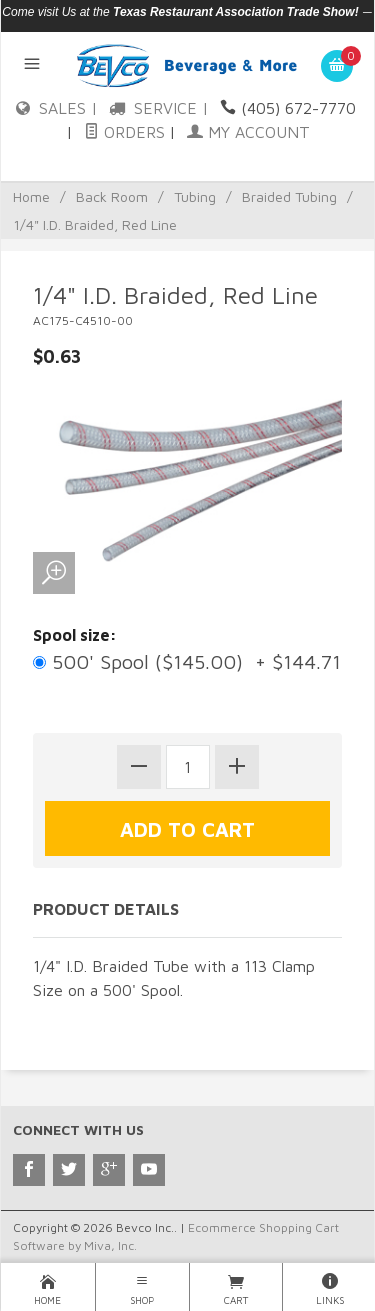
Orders (124, 132)
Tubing (195, 196)
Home (31, 196)
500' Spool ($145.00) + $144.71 (187, 661)
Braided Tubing (289, 196)
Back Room (112, 196)
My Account (248, 132)
